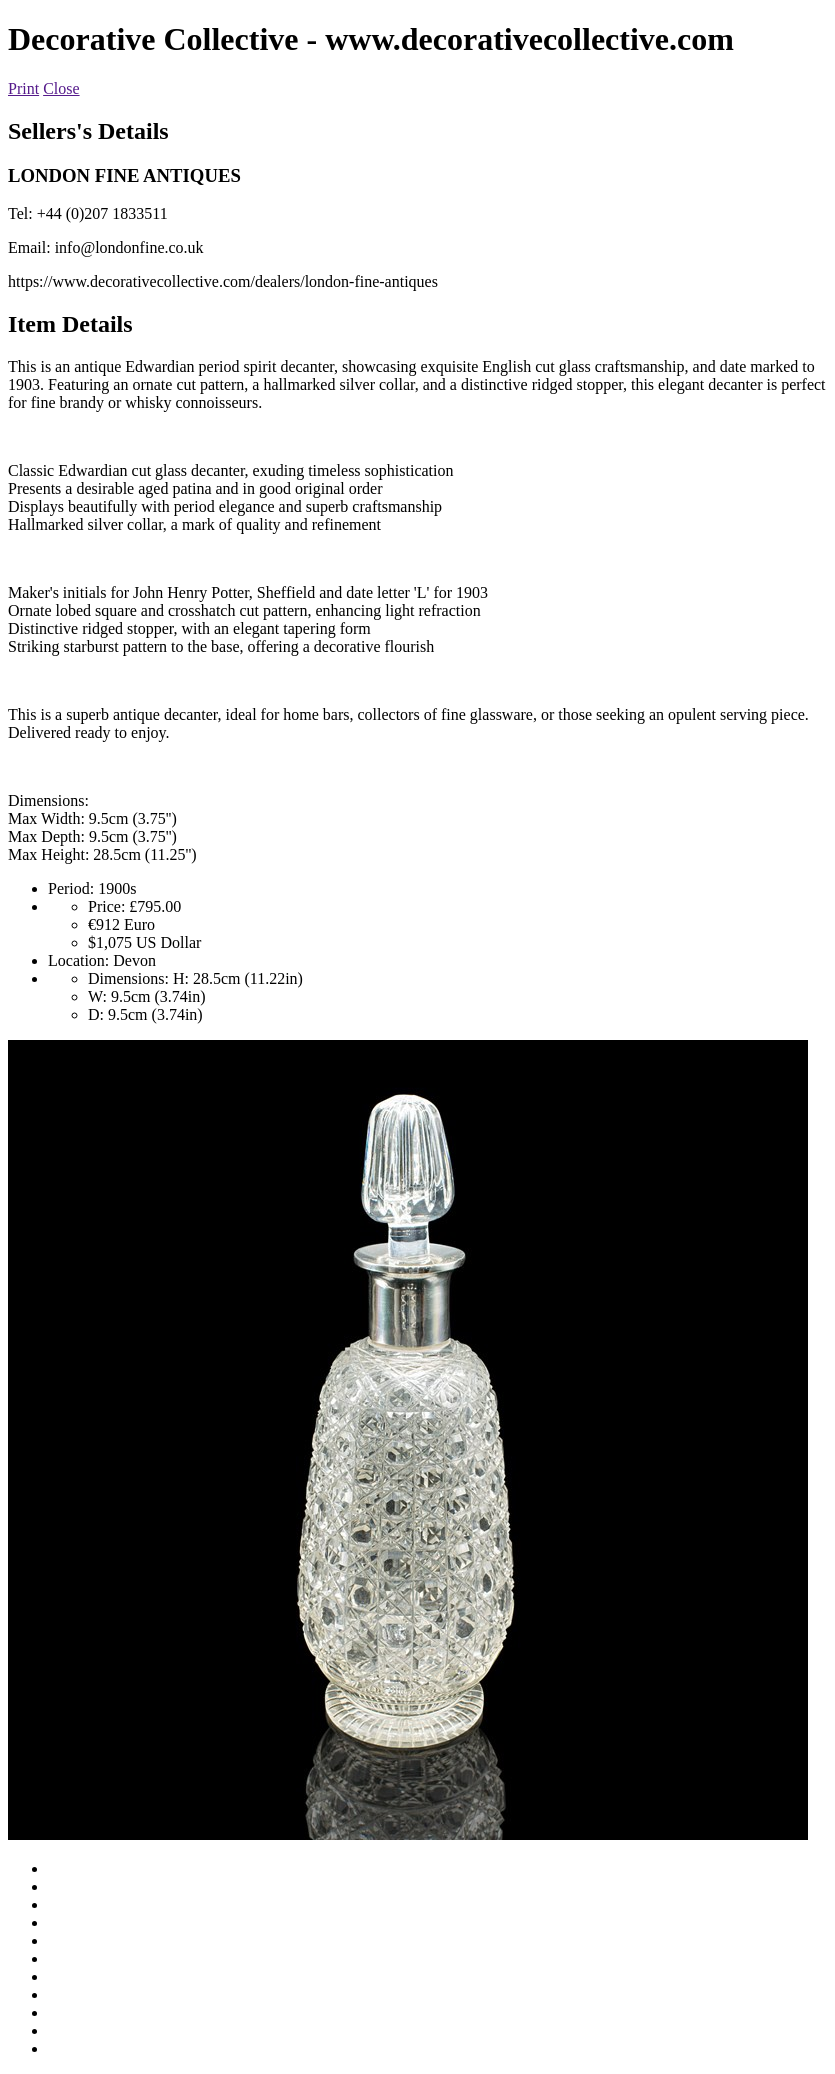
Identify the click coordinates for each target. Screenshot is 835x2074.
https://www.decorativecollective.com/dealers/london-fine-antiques (223, 281)
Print (23, 88)
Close (61, 88)
